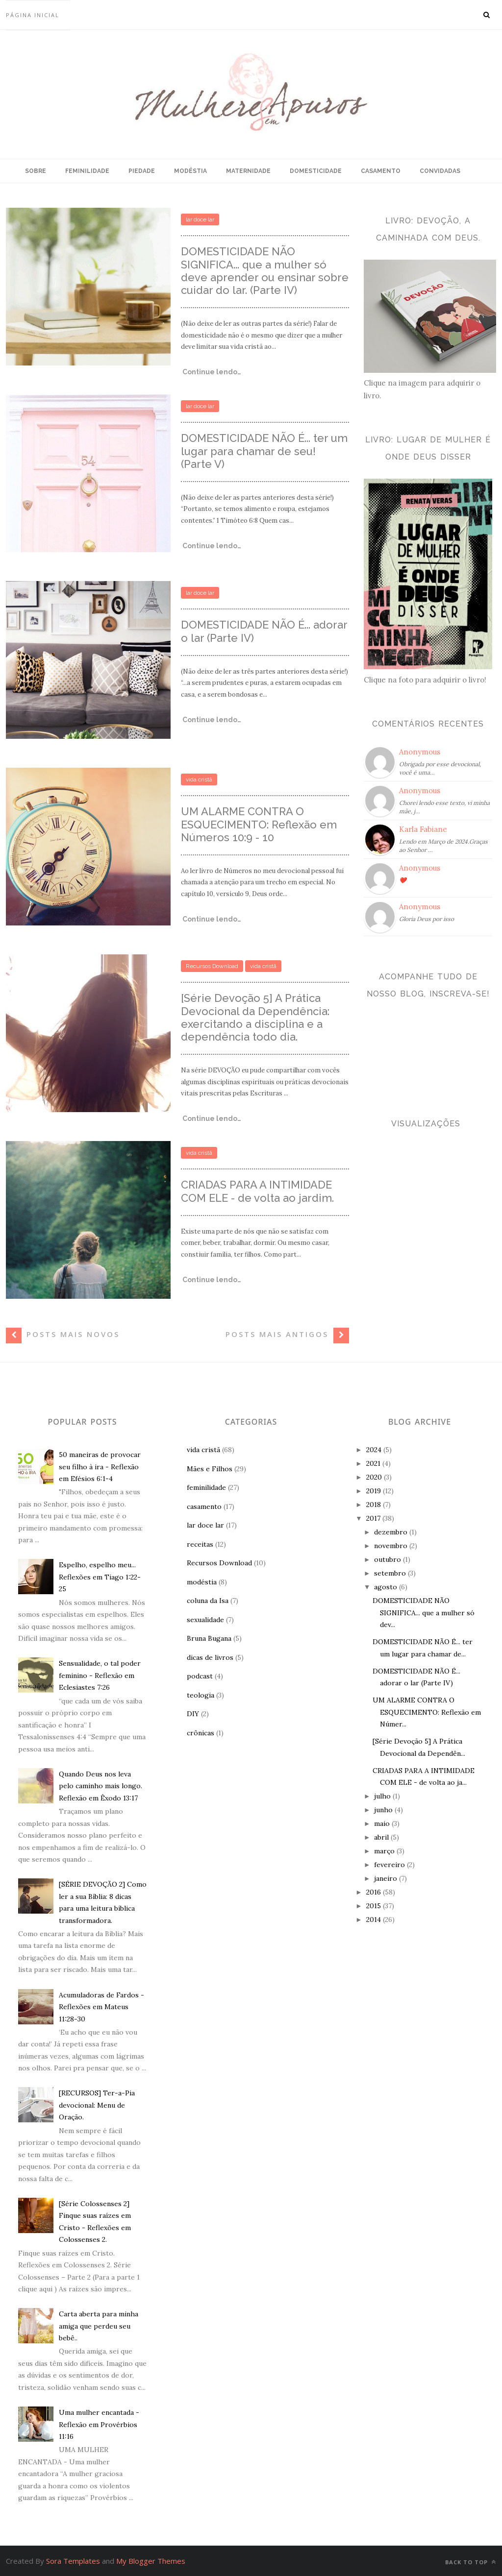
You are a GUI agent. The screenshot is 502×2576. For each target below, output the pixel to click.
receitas (200, 1544)
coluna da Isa (207, 1600)
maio (382, 1823)
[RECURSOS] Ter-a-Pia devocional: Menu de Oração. (97, 2105)
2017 (373, 1518)
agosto (385, 1586)
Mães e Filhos (209, 1468)
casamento (204, 1506)
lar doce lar (200, 219)
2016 (373, 1892)
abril (381, 1837)
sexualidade (205, 1619)
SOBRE (35, 171)
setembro (390, 1573)
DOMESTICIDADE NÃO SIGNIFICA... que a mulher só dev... (424, 1612)
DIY (193, 1713)
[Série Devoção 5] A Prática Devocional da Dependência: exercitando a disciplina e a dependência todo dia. (255, 1017)
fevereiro (389, 1864)
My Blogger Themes (150, 2561)
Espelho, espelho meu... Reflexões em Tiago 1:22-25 (100, 1576)
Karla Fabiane (423, 829)
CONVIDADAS (440, 171)
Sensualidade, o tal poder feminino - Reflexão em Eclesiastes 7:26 (100, 1675)
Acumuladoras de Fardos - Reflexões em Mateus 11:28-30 (101, 2007)
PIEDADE (141, 171)
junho (383, 1809)
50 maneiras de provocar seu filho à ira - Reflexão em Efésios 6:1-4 (100, 1466)
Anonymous (419, 751)
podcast (200, 1676)
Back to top (470, 2562)
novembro (390, 1545)
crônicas (200, 1732)
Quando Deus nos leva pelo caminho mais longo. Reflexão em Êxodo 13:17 (100, 1786)
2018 (373, 1504)
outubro (387, 1559)
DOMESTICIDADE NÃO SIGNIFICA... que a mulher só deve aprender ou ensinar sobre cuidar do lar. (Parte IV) (265, 270)
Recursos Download (212, 966)
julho (382, 1796)
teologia (200, 1695)
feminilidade (206, 1487)
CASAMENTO (381, 171)
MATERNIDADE (248, 171)
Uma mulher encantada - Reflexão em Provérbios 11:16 (99, 2424)
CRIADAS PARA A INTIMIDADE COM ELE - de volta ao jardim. (257, 1191)
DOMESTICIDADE (316, 171)
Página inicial (32, 15)
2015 (373, 1905)
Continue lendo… (211, 372)
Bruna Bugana (209, 1638)
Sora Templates (73, 2561)
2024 (373, 1449)
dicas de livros (210, 1657)
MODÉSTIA (190, 171)
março (384, 1851)
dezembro (390, 1532)
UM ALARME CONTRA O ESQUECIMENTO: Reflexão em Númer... (427, 1712)
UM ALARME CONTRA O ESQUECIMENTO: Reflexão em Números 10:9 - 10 (259, 824)
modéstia (202, 1582)
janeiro (385, 1878)
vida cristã (199, 779)
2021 (373, 1463)
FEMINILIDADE (87, 171)
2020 (374, 1477)
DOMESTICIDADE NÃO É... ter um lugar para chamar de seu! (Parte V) (264, 451)
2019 (373, 1490)
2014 (373, 1919)
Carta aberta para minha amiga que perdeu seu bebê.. (98, 2325)
